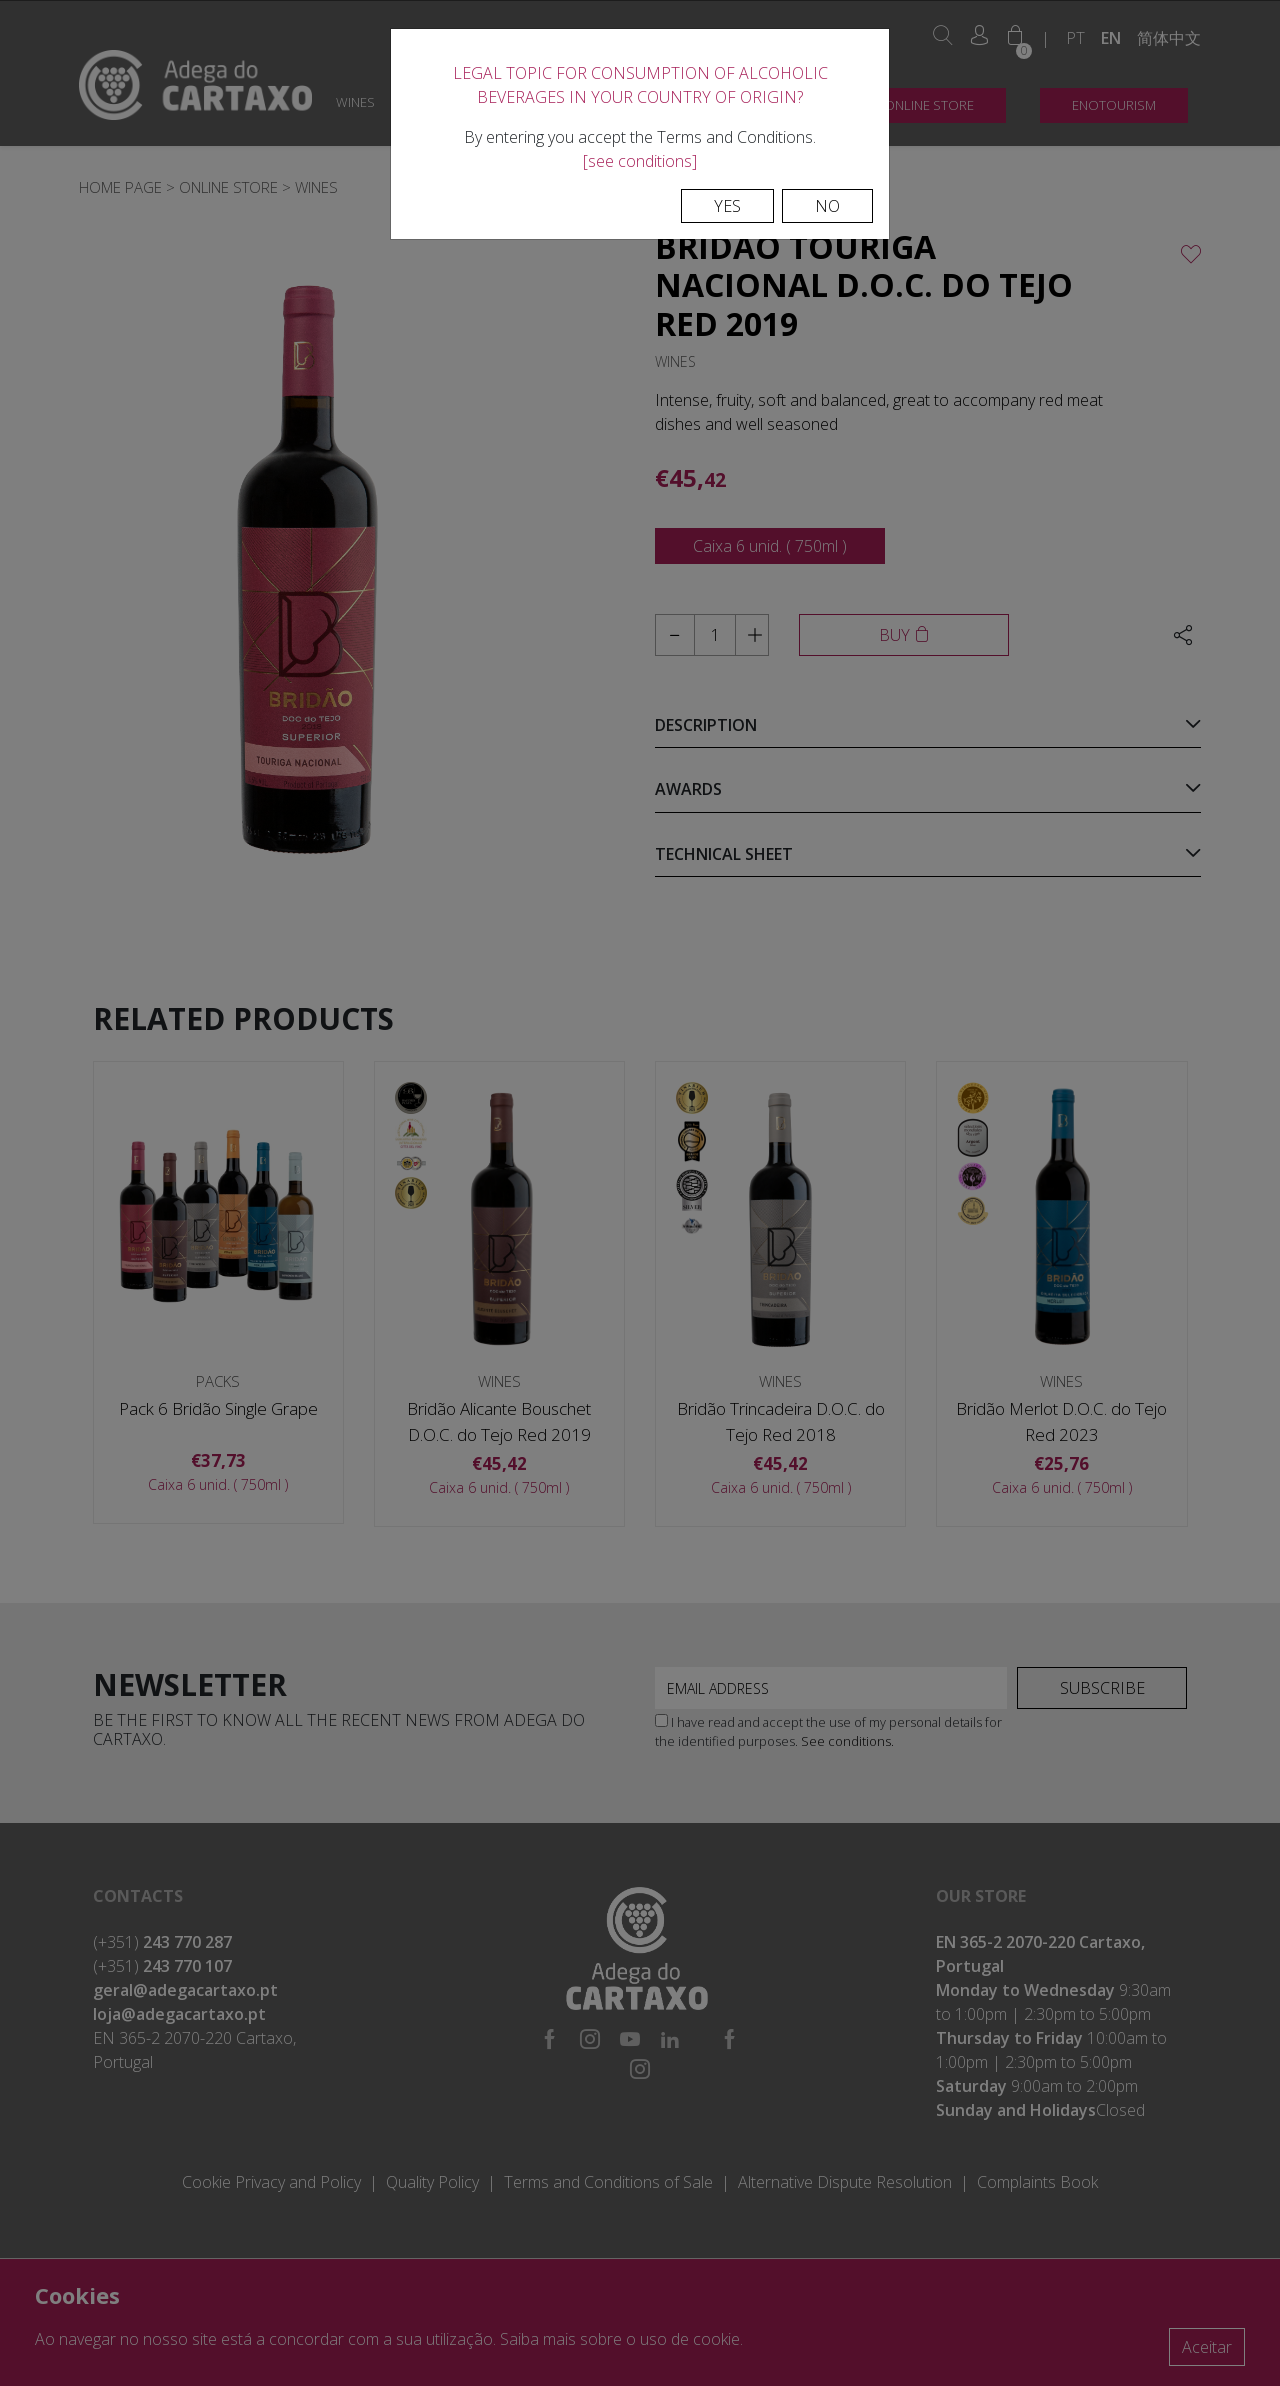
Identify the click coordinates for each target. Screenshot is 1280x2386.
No (827, 206)
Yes (727, 206)
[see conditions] (640, 161)
